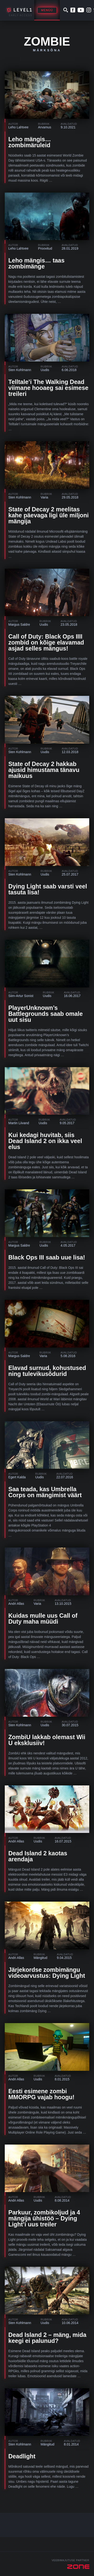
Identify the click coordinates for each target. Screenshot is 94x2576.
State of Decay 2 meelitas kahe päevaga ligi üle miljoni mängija (48, 515)
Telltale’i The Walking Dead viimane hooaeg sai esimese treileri (48, 387)
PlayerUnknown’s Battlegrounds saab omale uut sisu (45, 1013)
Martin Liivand (18, 1123)
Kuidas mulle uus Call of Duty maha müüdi (42, 1618)
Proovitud (45, 248)
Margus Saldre (19, 624)
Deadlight (21, 2456)
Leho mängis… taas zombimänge (36, 263)
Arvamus (44, 127)
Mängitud (40, 1958)
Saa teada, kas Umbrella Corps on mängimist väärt (45, 1492)
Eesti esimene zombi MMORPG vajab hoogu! (41, 2094)
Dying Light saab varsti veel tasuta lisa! (47, 889)
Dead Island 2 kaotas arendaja (37, 1856)
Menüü (47, 10)
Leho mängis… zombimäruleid (29, 142)
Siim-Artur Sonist (20, 996)
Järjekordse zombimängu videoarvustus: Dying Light (46, 1972)
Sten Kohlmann (19, 370)
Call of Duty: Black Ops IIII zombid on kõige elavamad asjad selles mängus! (46, 642)
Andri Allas (16, 1603)
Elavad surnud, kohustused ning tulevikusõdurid (47, 1370)
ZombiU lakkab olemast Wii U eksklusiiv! (46, 1740)
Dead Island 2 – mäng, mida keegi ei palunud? (47, 2337)
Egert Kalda (17, 1477)
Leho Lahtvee (18, 127)
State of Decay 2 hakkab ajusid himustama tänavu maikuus (43, 770)
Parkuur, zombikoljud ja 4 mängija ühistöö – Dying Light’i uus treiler (44, 2218)
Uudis (45, 370)
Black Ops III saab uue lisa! (46, 1257)
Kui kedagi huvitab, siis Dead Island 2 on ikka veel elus (45, 1141)
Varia (44, 497)
